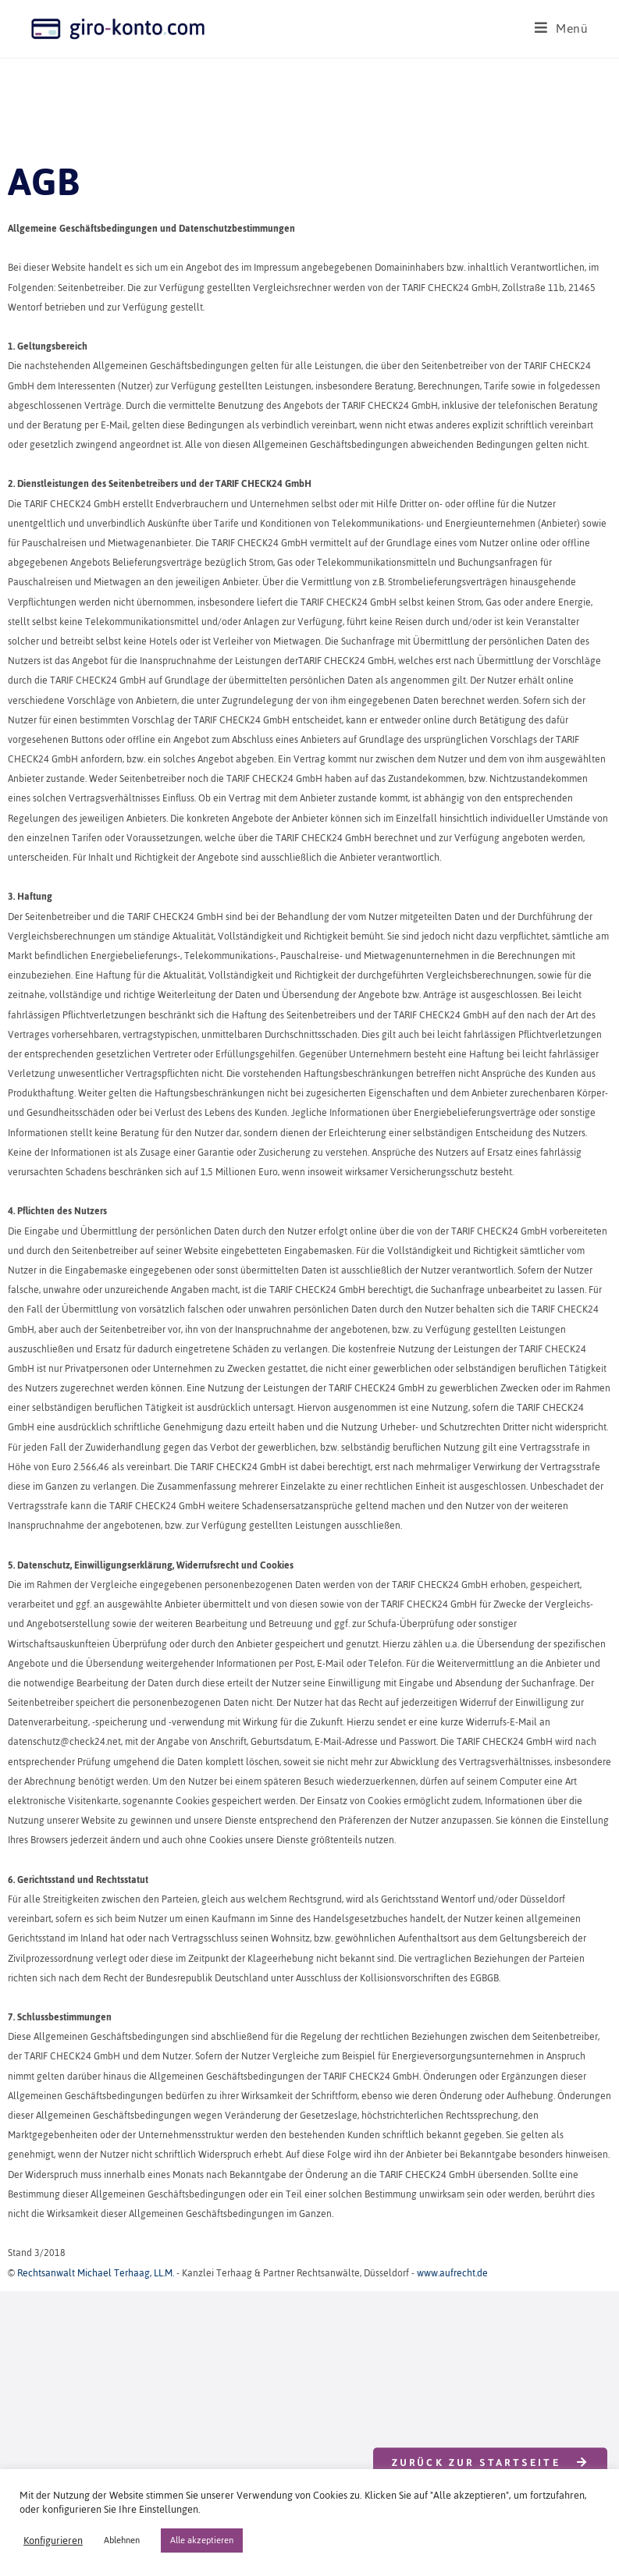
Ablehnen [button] (122, 2540)
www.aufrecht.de (452, 2273)
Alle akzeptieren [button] (201, 2540)
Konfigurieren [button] (53, 2541)
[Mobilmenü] (562, 28)
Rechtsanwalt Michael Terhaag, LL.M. (95, 2273)
